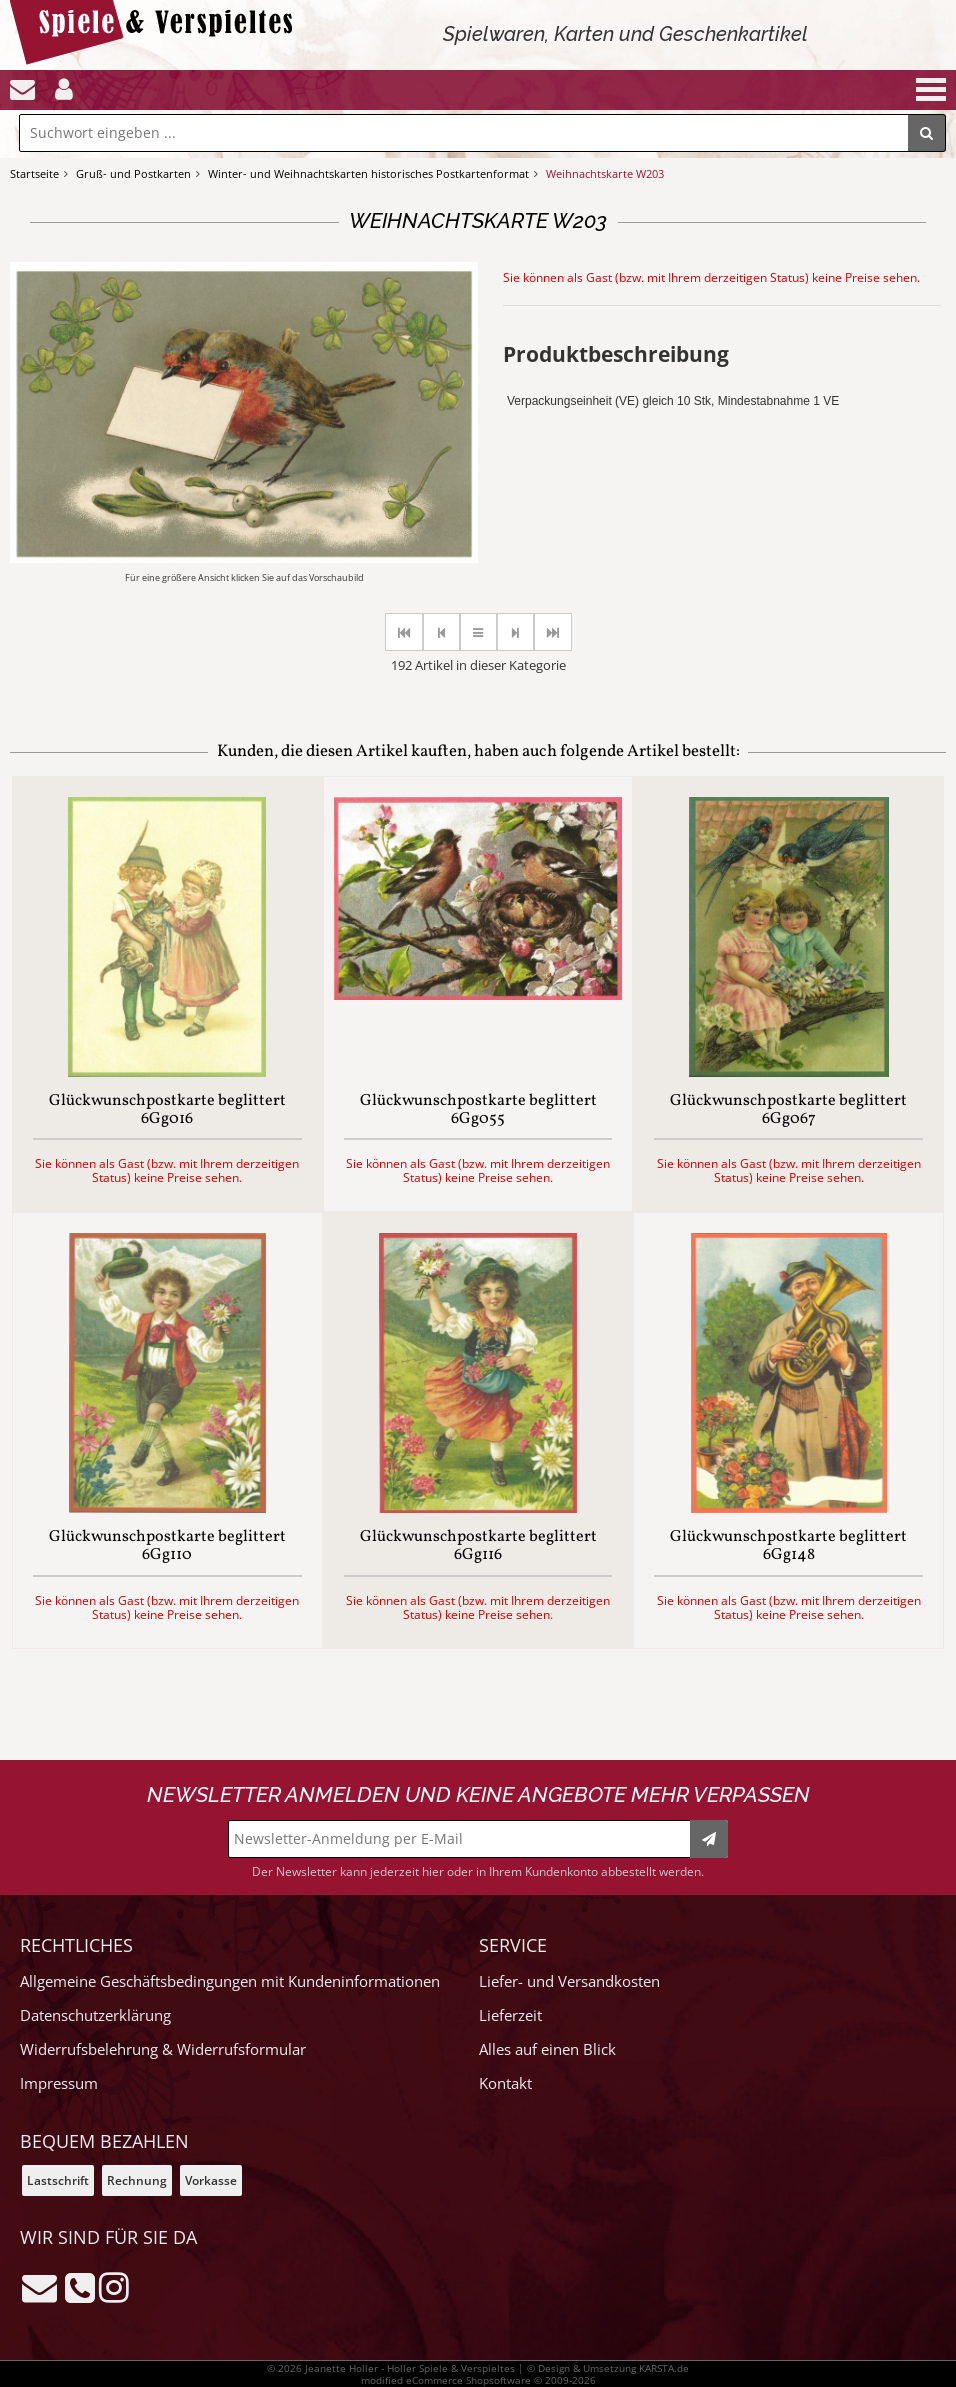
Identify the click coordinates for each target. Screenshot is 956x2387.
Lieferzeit (510, 2015)
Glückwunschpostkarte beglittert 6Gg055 (478, 1110)
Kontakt (505, 2083)
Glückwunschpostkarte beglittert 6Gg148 (788, 1546)
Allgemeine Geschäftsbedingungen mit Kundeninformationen (230, 1981)
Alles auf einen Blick (547, 2049)
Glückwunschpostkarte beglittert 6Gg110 (167, 1546)
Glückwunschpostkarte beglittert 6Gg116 (478, 1546)
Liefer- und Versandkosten (569, 1981)
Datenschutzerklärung (95, 2015)
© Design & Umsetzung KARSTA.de (608, 2368)
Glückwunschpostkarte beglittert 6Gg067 (788, 1110)
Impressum (59, 2083)
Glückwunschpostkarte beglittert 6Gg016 (167, 1110)
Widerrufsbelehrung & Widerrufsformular (163, 2049)
